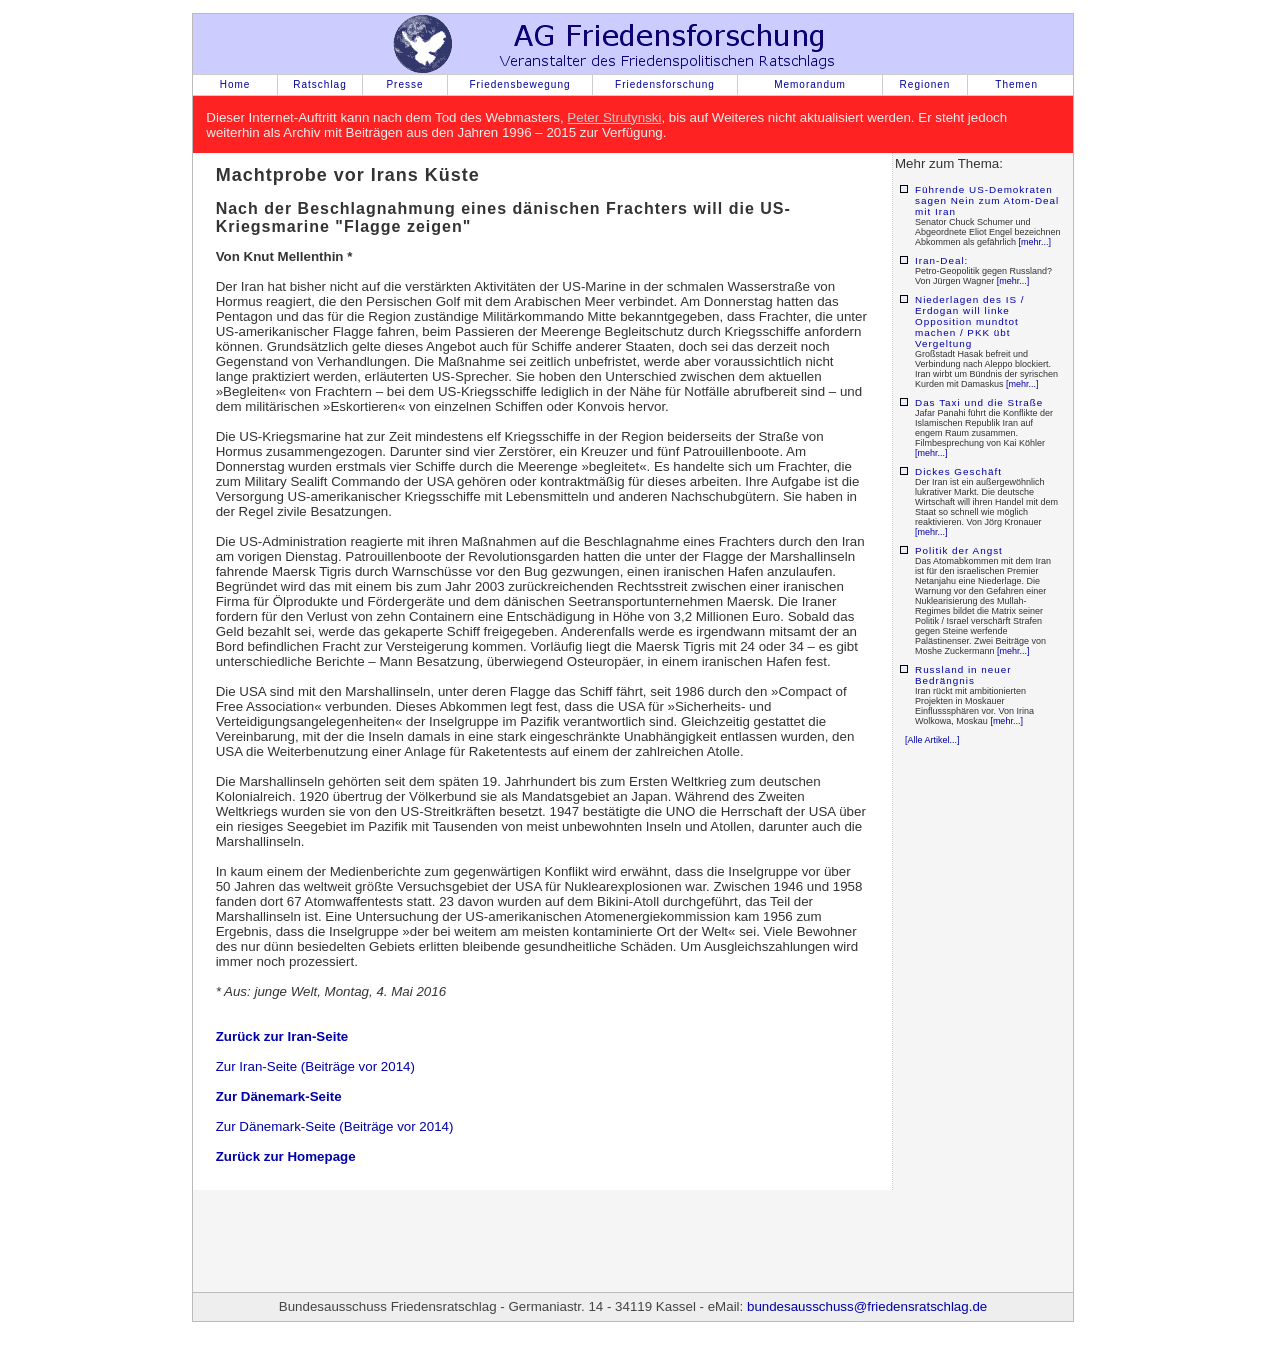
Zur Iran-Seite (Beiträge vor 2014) (315, 1066)
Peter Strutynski (614, 117)
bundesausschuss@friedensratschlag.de (867, 1306)
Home (235, 84)
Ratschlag (319, 84)
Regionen (925, 84)
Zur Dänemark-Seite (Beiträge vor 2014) (335, 1126)
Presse (404, 84)
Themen (1016, 84)
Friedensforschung (665, 84)
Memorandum (810, 84)
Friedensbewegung (519, 84)
